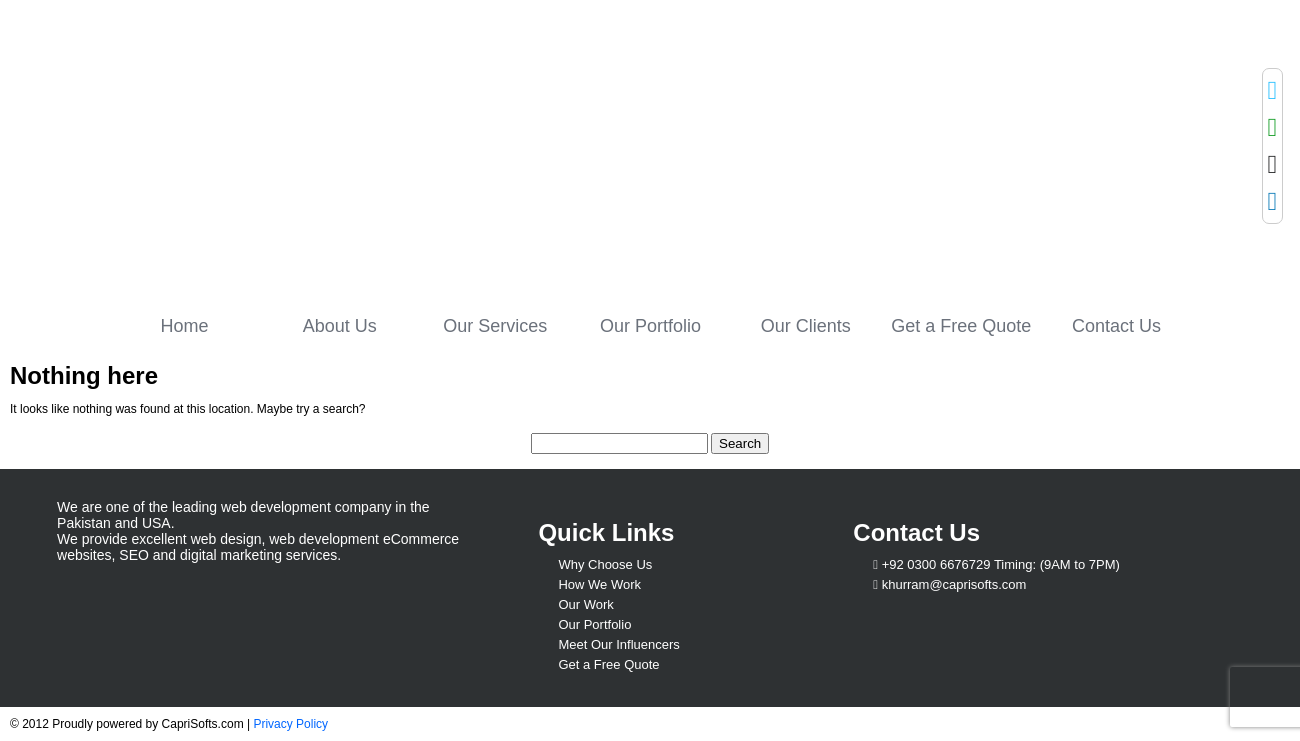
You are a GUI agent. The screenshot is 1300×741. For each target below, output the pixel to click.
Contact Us (1116, 326)
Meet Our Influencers (618, 644)
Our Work (585, 604)
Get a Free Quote (961, 326)
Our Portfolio (650, 326)
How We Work (599, 584)
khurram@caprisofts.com (954, 584)
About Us (340, 326)
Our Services (495, 326)
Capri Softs (238, 147)
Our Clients (806, 326)
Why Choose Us (605, 564)
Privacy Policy (290, 724)
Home (184, 326)
